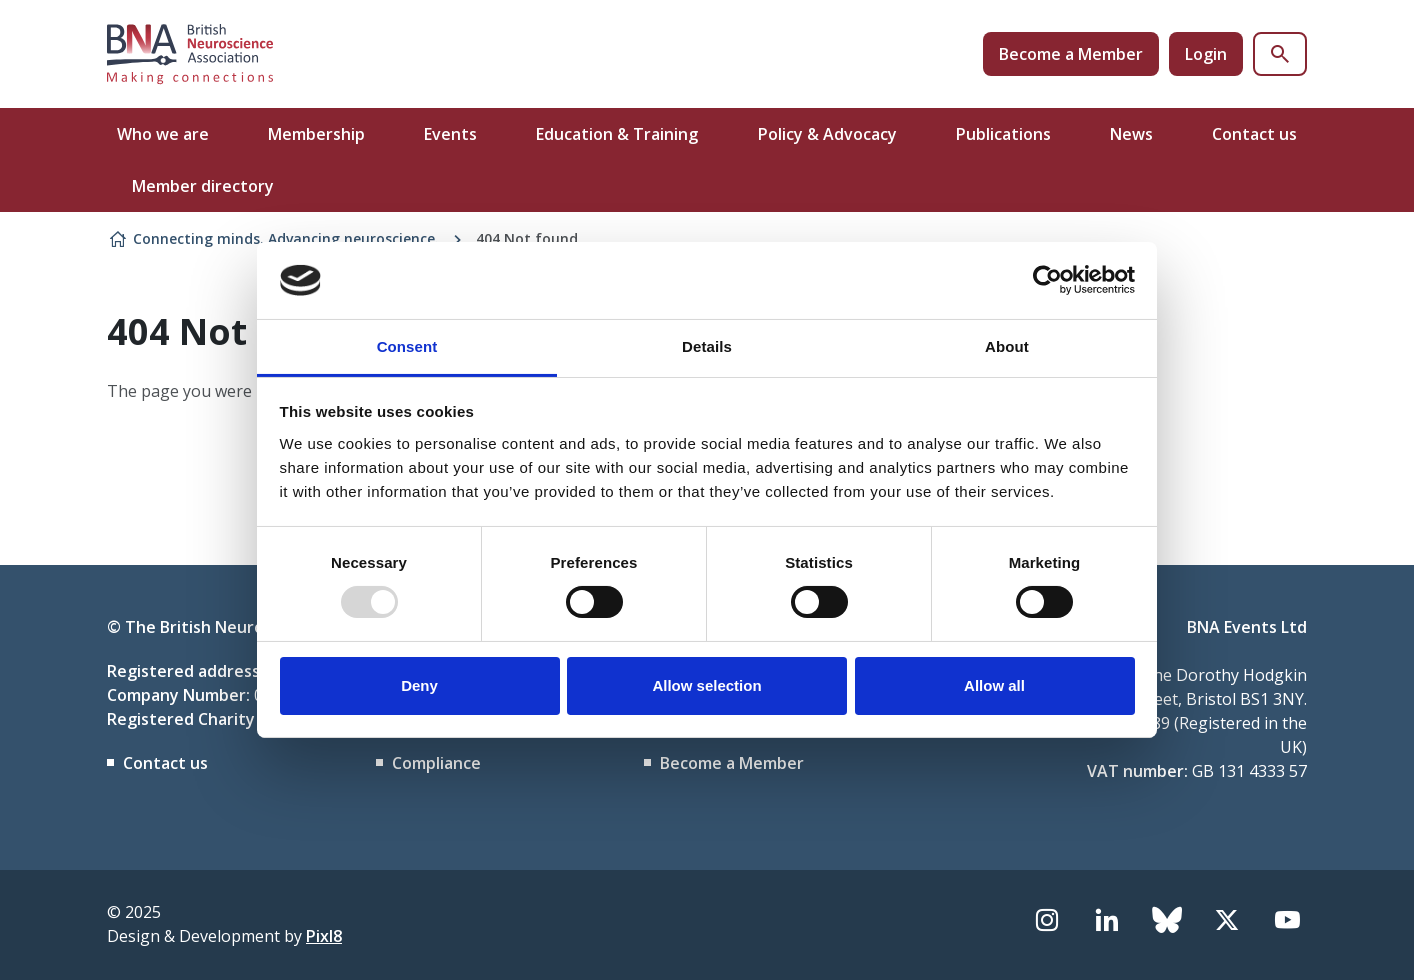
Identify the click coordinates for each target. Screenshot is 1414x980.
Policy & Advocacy (827, 134)
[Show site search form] (1280, 54)
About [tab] (1007, 346)
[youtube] (1287, 920)
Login (1206, 54)
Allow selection (706, 685)
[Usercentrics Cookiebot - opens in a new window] (1047, 280)
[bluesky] (1167, 920)
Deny (419, 685)
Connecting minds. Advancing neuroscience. (286, 238)
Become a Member (1071, 54)
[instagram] (1047, 920)
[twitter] (1227, 920)
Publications (1003, 134)
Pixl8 (324, 936)
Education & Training (617, 134)
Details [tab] (707, 346)
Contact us (1254, 134)
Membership (316, 134)
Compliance (436, 763)
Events (450, 134)
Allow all (994, 685)
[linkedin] (1107, 920)
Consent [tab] (407, 346)
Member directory (203, 186)
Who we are (163, 134)
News (1131, 134)
